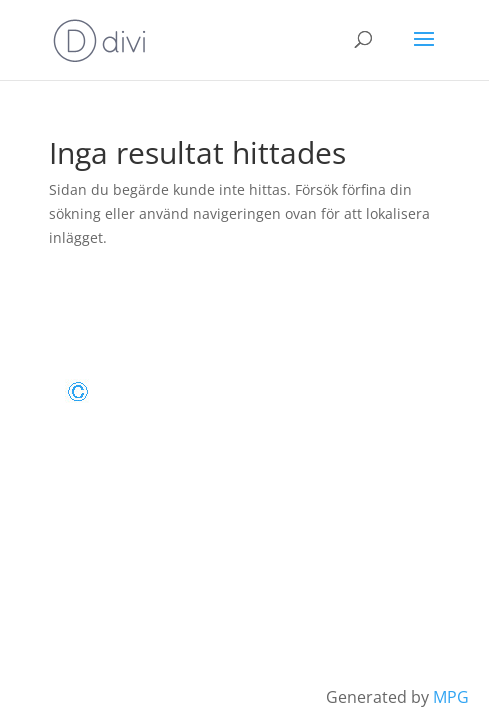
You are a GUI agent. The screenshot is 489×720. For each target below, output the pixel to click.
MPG (451, 697)
